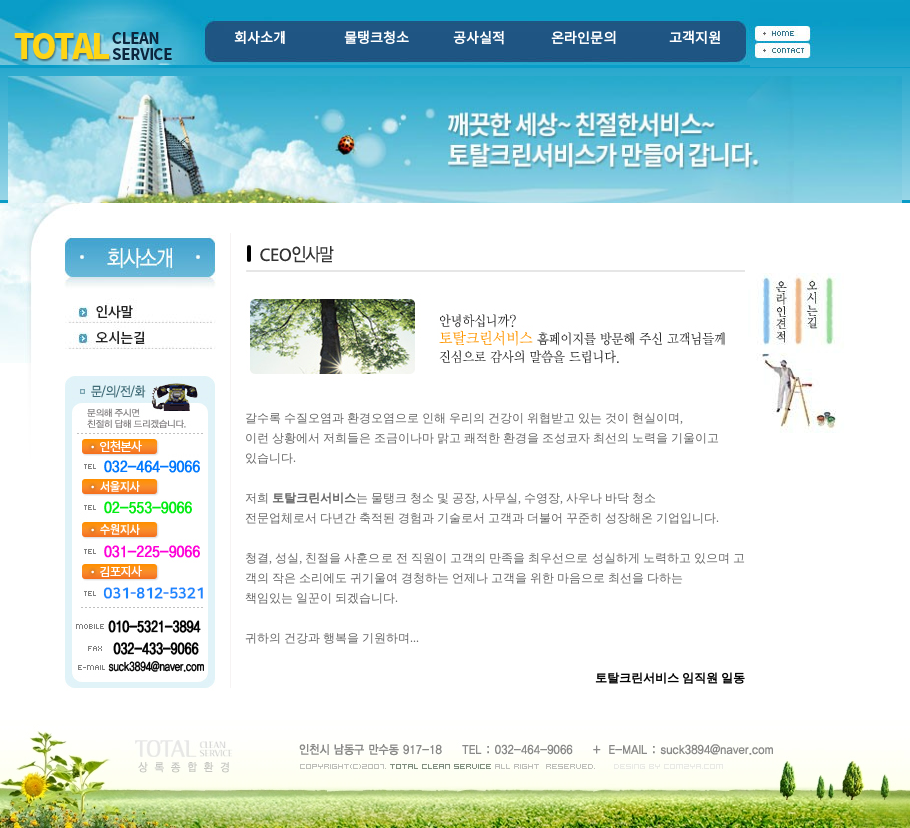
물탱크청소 (376, 39)
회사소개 (260, 39)
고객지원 (695, 39)
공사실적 (479, 39)
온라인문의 (583, 39)
